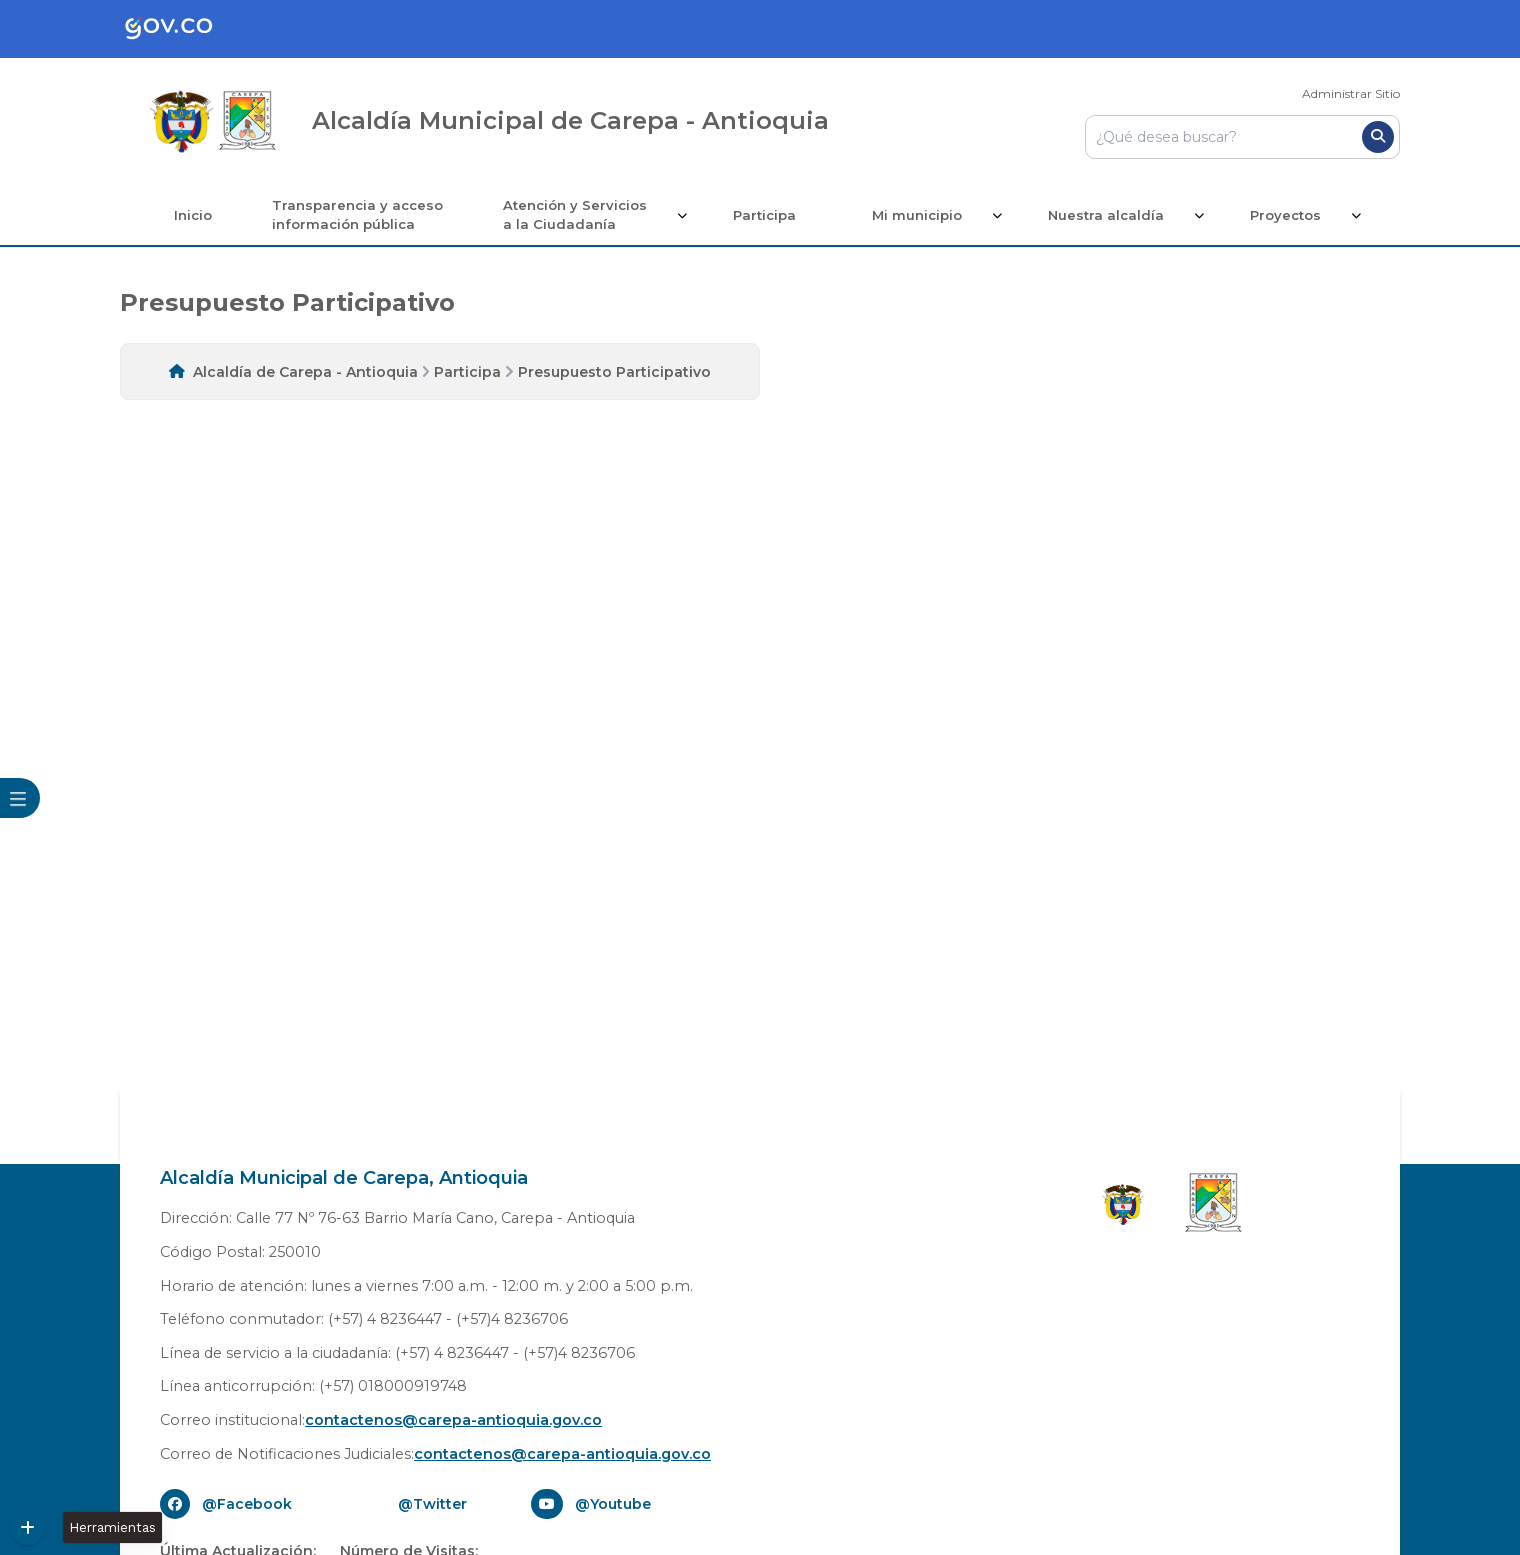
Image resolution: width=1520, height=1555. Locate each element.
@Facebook (247, 1504)
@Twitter (432, 1504)
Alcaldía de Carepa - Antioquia (305, 372)
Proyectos (1285, 215)
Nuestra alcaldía (1106, 215)
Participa (764, 215)
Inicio (193, 215)
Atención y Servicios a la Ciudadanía (575, 215)
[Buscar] (1378, 137)
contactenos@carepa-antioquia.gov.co (453, 1420)
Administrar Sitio (1351, 93)
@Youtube (613, 1504)
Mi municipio (917, 215)
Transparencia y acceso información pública (357, 215)
